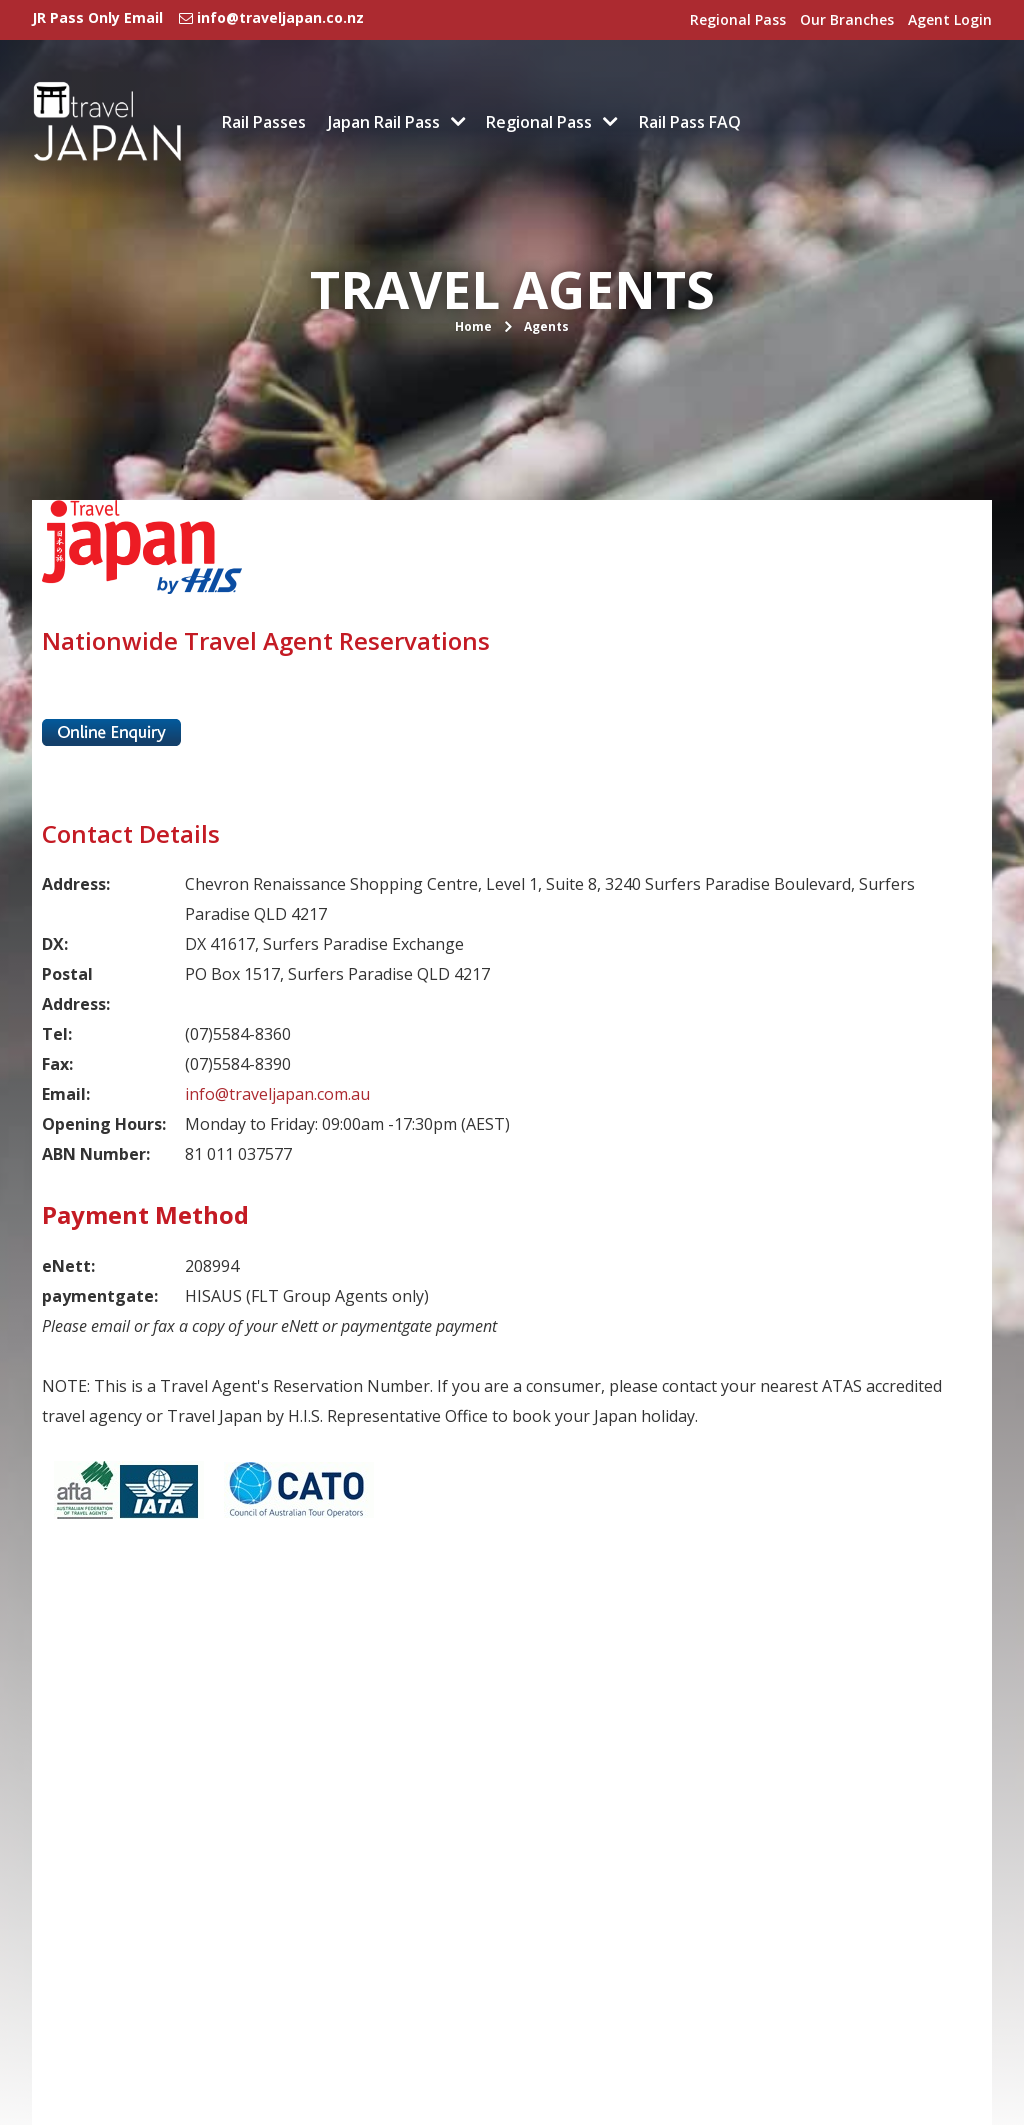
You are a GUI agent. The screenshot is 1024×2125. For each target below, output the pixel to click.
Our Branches (847, 19)
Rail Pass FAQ (690, 122)
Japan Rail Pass (384, 122)
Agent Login (950, 19)
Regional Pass (738, 19)
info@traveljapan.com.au (277, 1094)
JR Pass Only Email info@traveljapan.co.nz (198, 17)
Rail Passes (264, 122)
